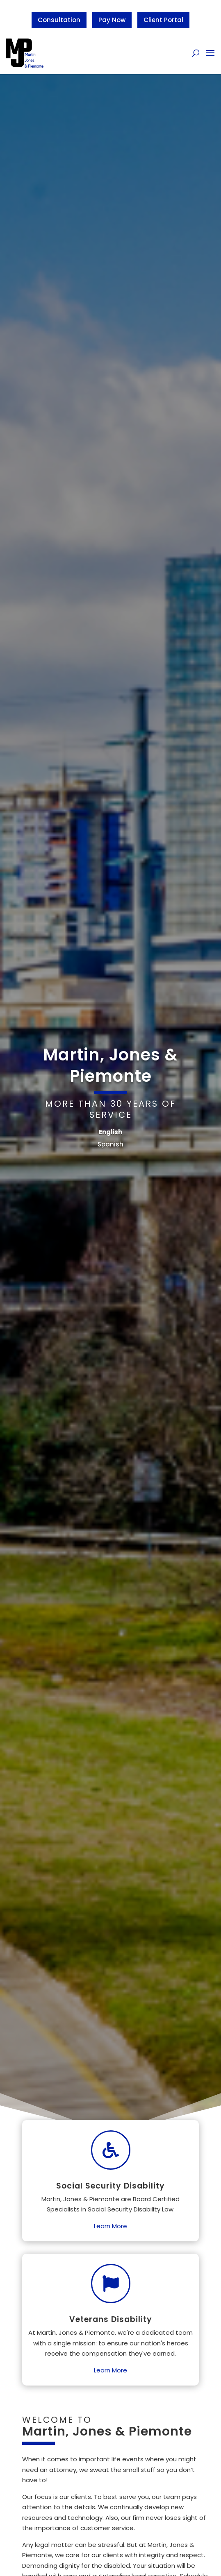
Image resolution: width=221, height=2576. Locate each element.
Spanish (110, 1144)
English (110, 1132)
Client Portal (163, 20)
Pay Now (111, 20)
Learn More (110, 2226)
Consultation (59, 20)
